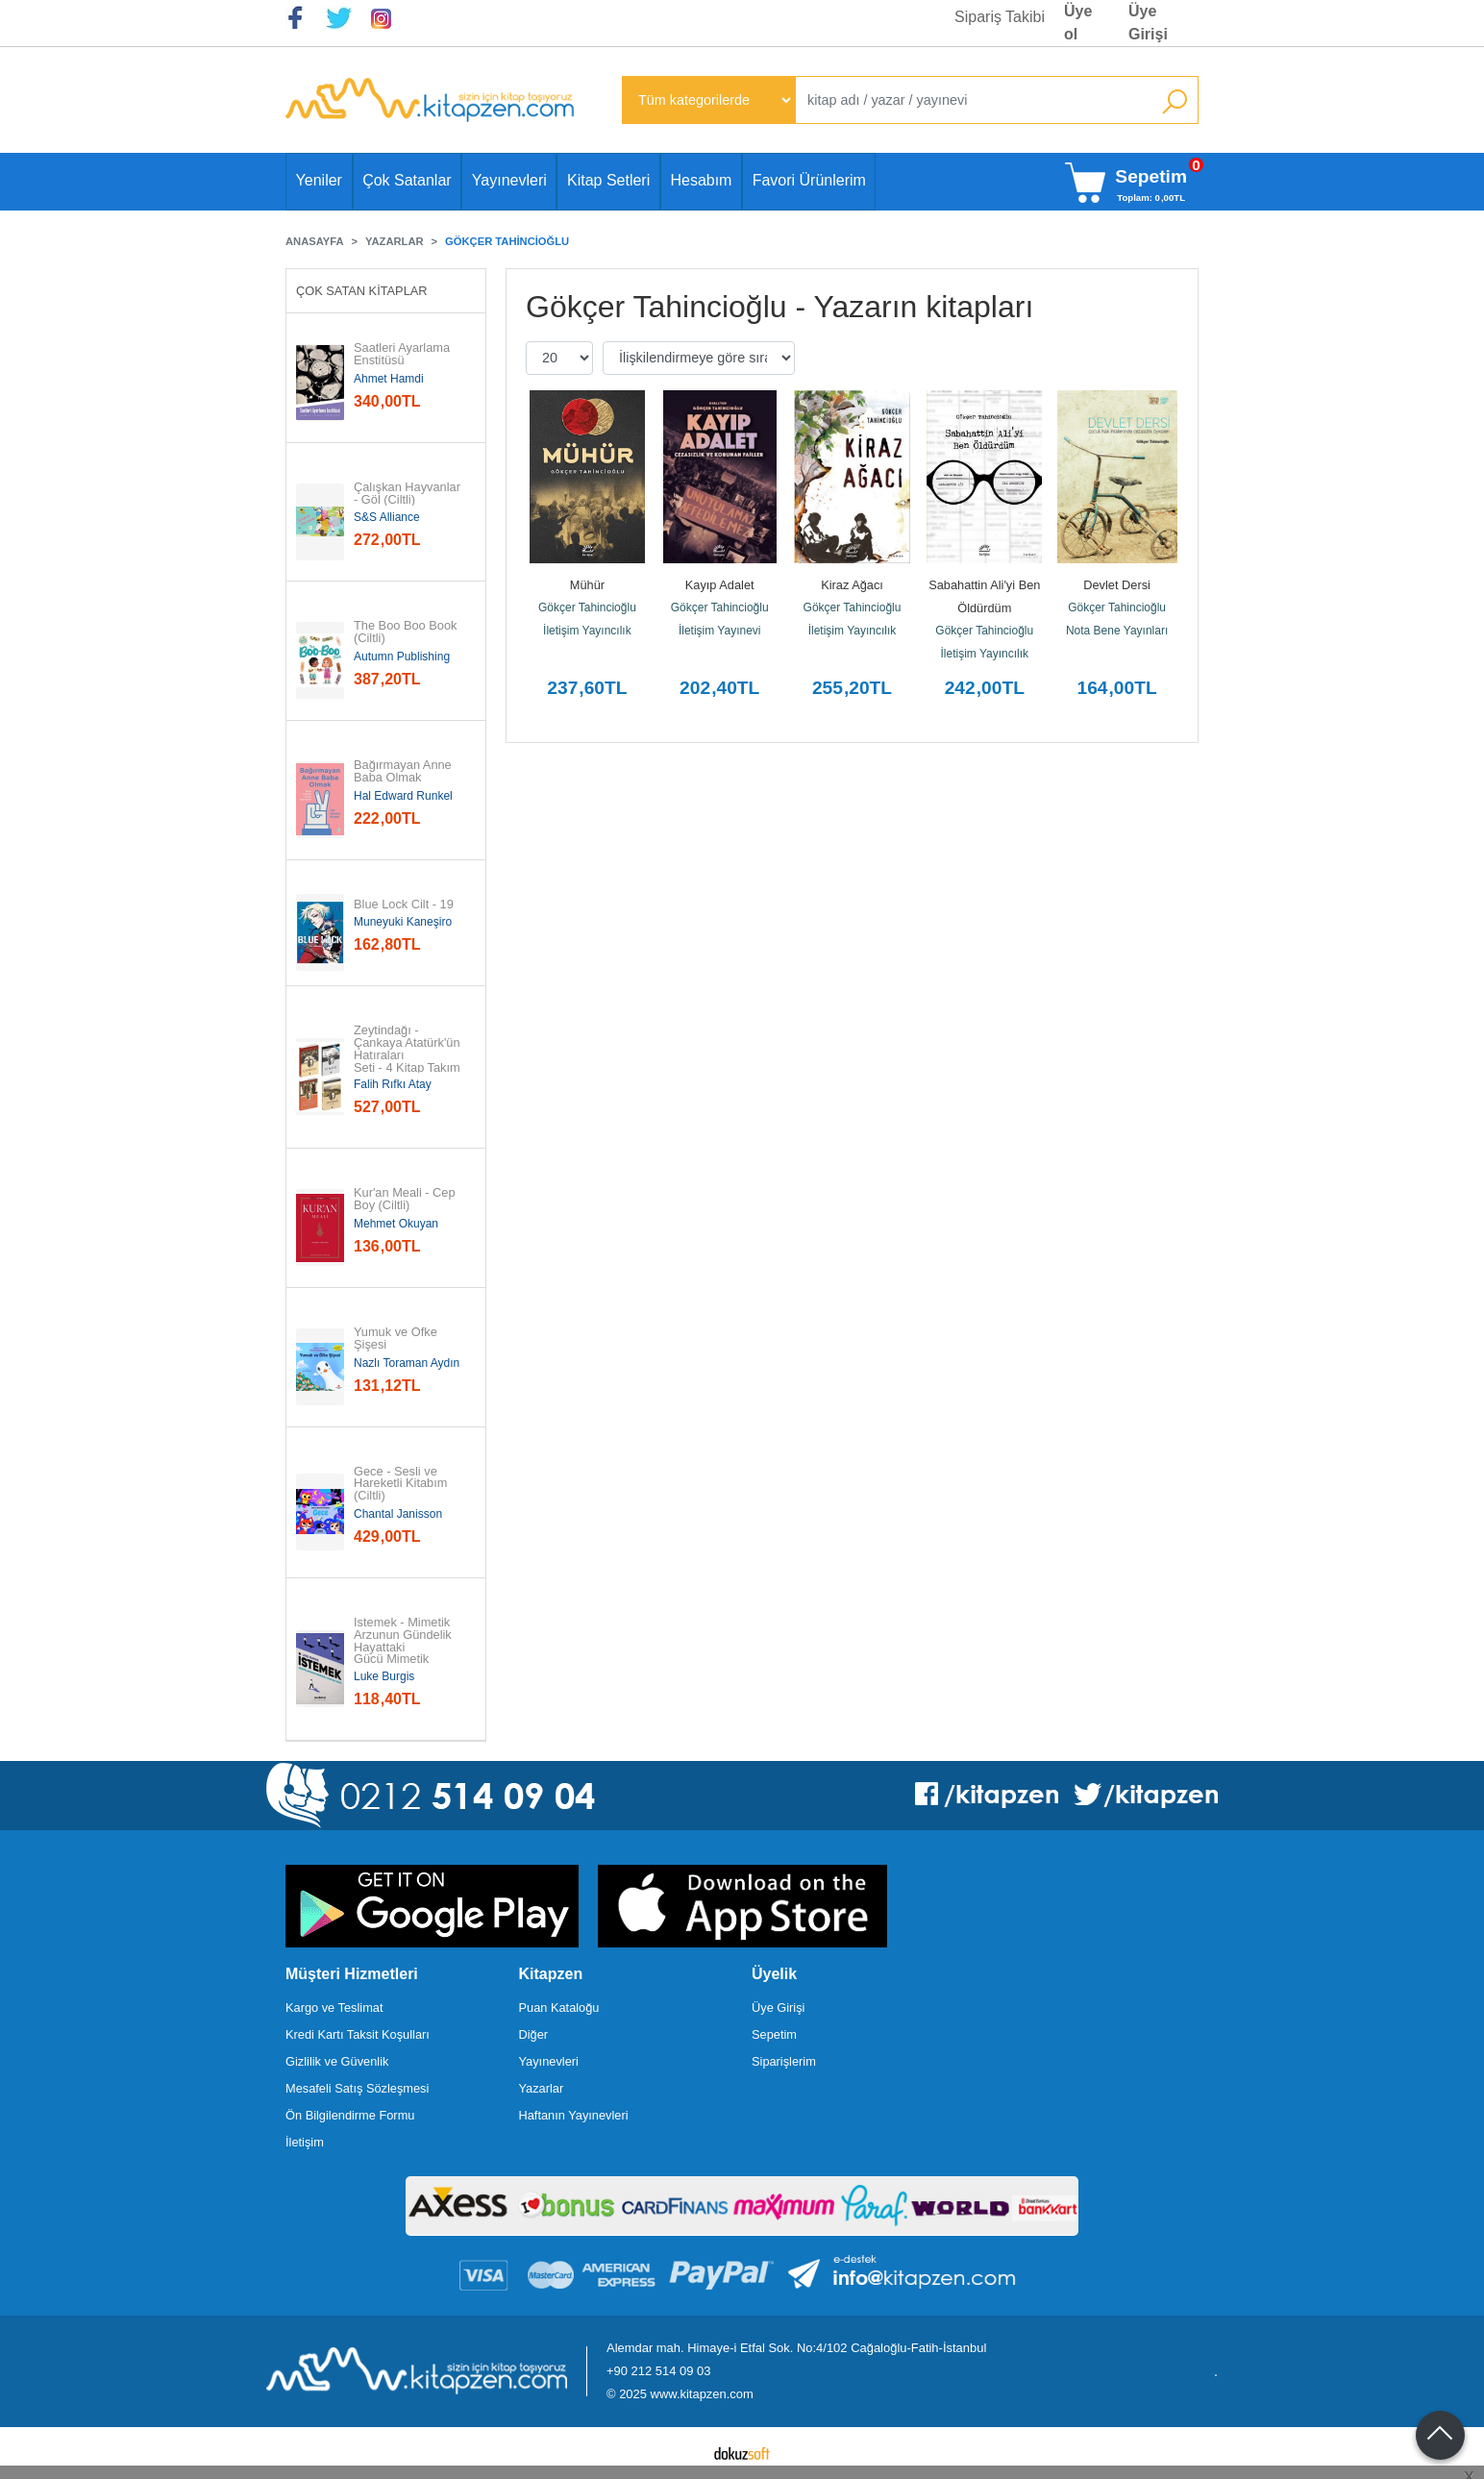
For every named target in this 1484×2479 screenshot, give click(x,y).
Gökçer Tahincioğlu (587, 607)
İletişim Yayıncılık (587, 630)
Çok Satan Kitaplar (362, 291)
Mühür (587, 585)
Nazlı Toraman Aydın (406, 1363)
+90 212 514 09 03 (658, 2371)
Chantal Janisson (398, 1514)
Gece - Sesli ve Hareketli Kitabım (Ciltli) (402, 1484)
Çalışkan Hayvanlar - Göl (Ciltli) (407, 494)
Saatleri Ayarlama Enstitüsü (404, 354)
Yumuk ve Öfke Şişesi (397, 1338)
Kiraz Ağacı (852, 585)
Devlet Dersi (1116, 585)
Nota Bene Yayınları (1117, 630)
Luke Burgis (384, 1676)
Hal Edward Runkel (403, 796)
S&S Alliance (387, 517)
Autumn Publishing (402, 656)
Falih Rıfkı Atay (393, 1084)
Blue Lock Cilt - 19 (404, 905)
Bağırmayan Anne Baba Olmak (404, 771)
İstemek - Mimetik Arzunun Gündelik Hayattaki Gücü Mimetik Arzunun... (404, 1647)
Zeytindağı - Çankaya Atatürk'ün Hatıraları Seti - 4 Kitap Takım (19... (407, 1055)
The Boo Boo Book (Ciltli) (407, 632)
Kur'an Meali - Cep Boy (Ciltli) (406, 1199)
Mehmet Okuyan (396, 1223)
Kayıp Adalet (719, 585)
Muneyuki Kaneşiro (403, 922)
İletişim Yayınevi (720, 630)
